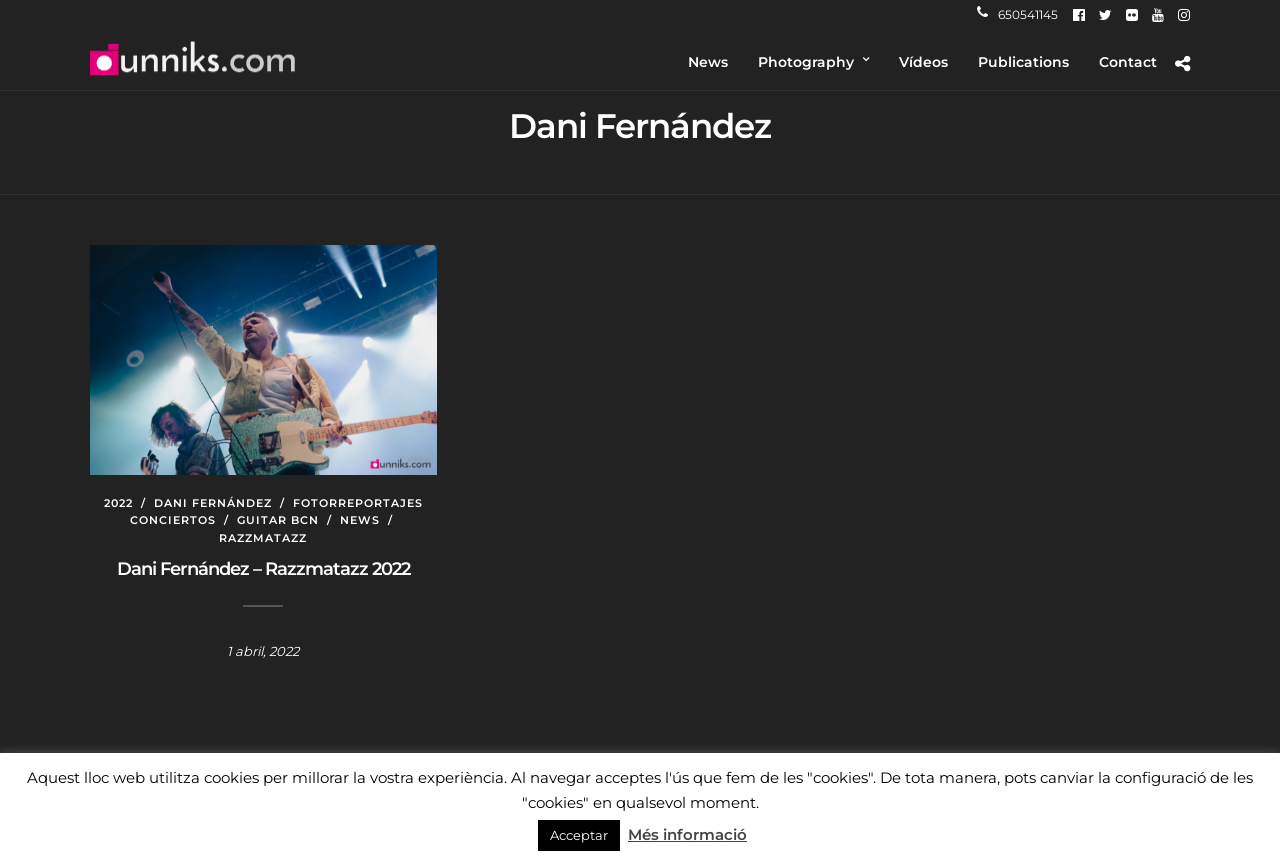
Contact (1128, 62)
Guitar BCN (278, 520)
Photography (806, 62)
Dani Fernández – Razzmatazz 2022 (263, 569)
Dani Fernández (213, 503)
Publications (1023, 62)
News (708, 62)
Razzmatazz (263, 538)
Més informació (687, 834)
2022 (118, 503)
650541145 (1017, 14)
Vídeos (923, 62)
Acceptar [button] (579, 835)
